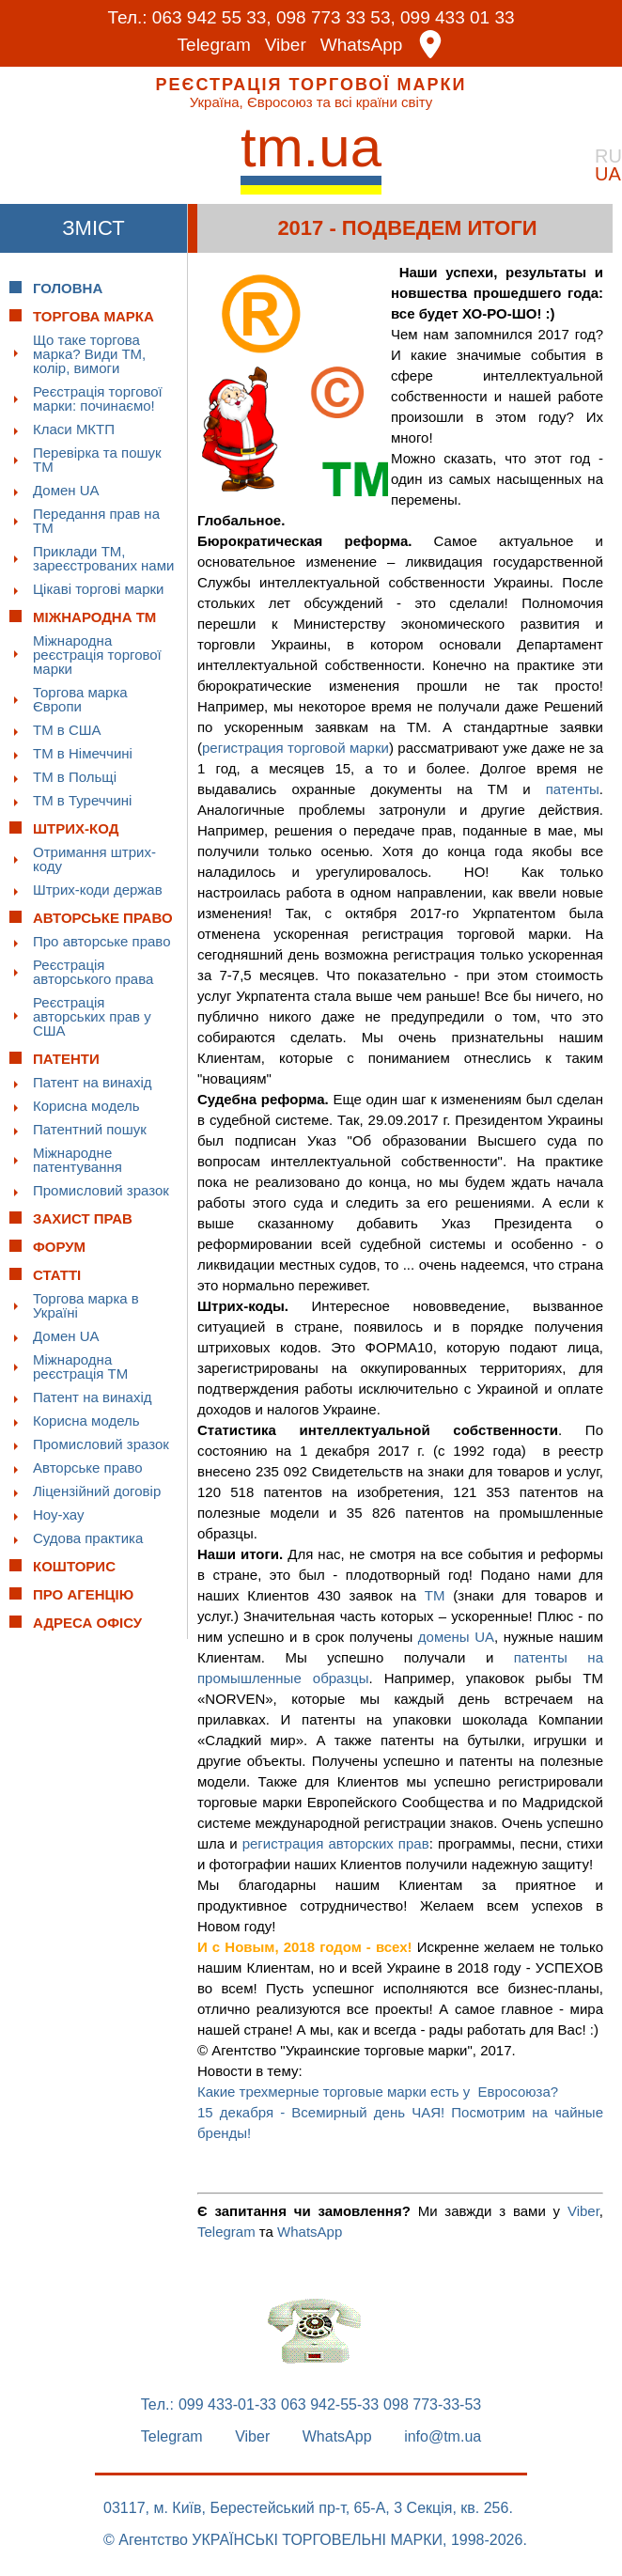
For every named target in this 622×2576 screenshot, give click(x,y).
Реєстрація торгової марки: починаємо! (98, 398)
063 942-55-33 (330, 2404)
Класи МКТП (74, 429)
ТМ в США (67, 730)
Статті (57, 1275)
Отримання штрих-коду (94, 859)
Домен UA (66, 490)
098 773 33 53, (336, 17)
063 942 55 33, (212, 17)
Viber (285, 45)
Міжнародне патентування (77, 1160)
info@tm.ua (442, 2436)
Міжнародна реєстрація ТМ (80, 1366)
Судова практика (88, 1538)
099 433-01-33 (227, 2404)
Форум (59, 1247)
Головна (67, 288)
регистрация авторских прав (335, 1843)
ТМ (435, 1595)
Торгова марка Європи (80, 699)
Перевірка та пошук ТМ (97, 459)
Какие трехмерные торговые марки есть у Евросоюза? (377, 2092)
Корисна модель (86, 1106)
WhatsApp (361, 45)
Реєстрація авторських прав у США (92, 1016)
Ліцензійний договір (97, 1491)
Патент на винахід (92, 1082)
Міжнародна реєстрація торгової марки (97, 654)
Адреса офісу (87, 1623)
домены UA (456, 1637)
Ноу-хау (59, 1514)
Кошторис (74, 1566)
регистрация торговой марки (295, 748)
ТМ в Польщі (75, 777)
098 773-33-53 (432, 2404)
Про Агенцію (83, 1594)
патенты (572, 789)
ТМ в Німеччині (82, 753)
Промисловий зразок (101, 1190)
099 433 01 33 (457, 17)
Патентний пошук (90, 1129)
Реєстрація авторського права (93, 972)
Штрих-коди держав (98, 889)
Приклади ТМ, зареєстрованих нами (103, 558)
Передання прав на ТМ (96, 521)
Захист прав (82, 1218)
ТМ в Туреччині (82, 800)
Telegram (214, 45)
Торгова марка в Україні (86, 1305)
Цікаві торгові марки (98, 589)
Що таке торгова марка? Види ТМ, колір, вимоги (89, 354)
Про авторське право (102, 941)
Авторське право (88, 1467)
